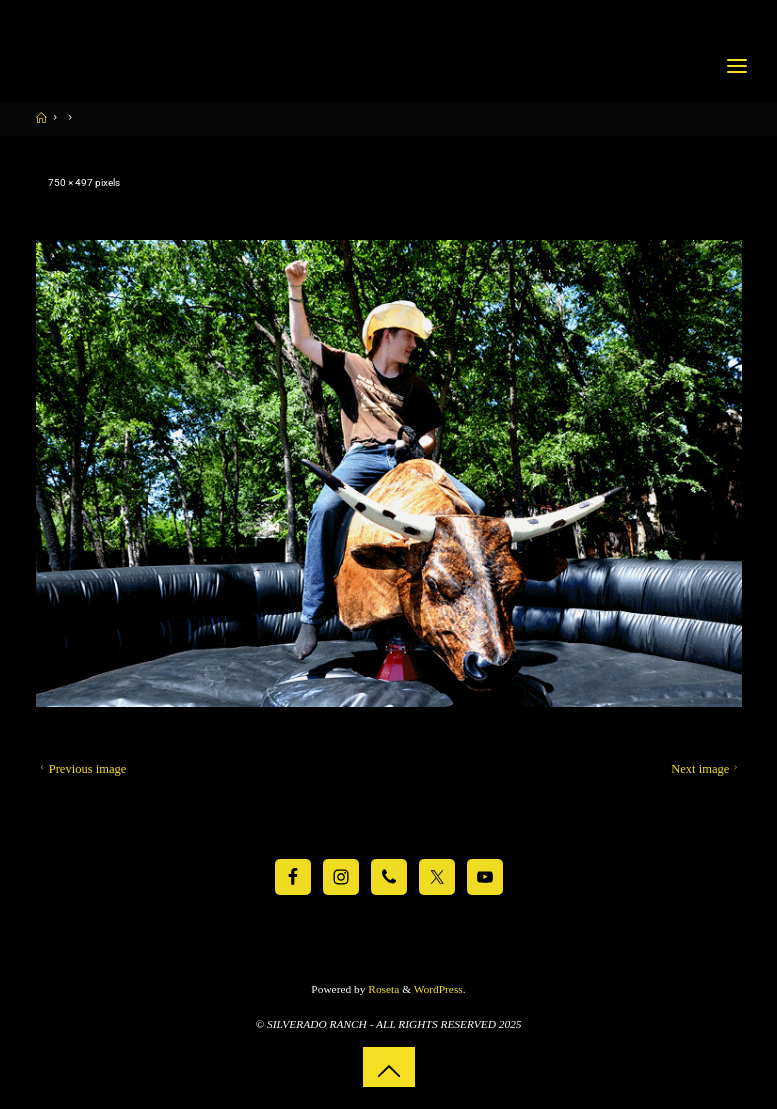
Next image (706, 769)
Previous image (81, 769)
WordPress (438, 989)
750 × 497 (71, 182)
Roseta (382, 989)
